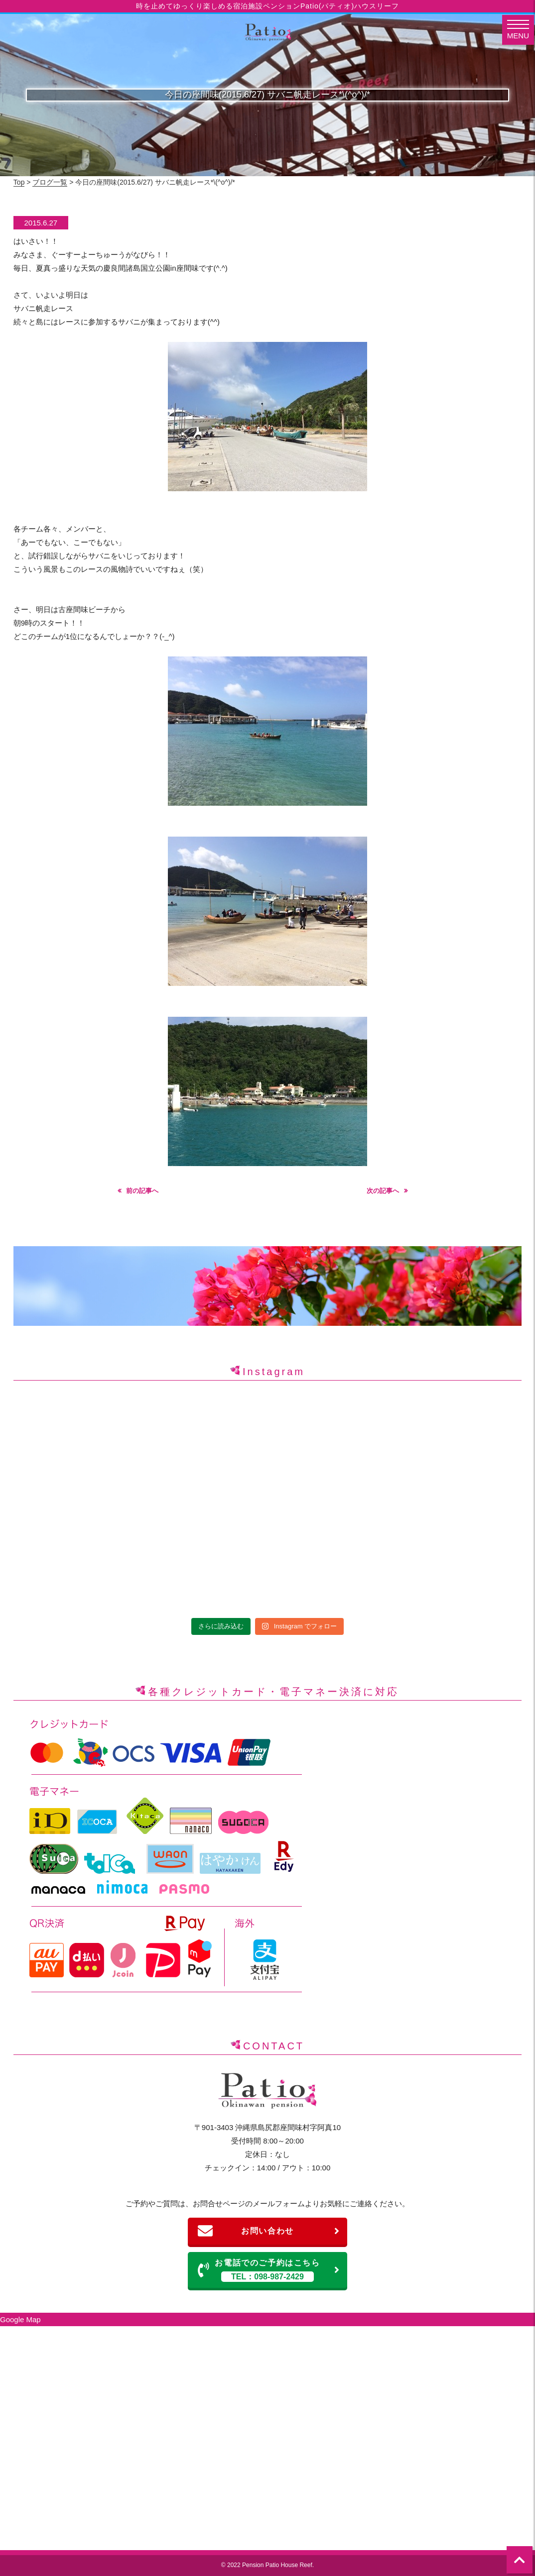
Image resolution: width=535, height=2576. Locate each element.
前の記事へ (142, 1190)
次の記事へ (383, 1190)
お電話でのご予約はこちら (269, 2270)
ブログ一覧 (49, 182)
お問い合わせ (269, 2231)
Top (19, 182)
